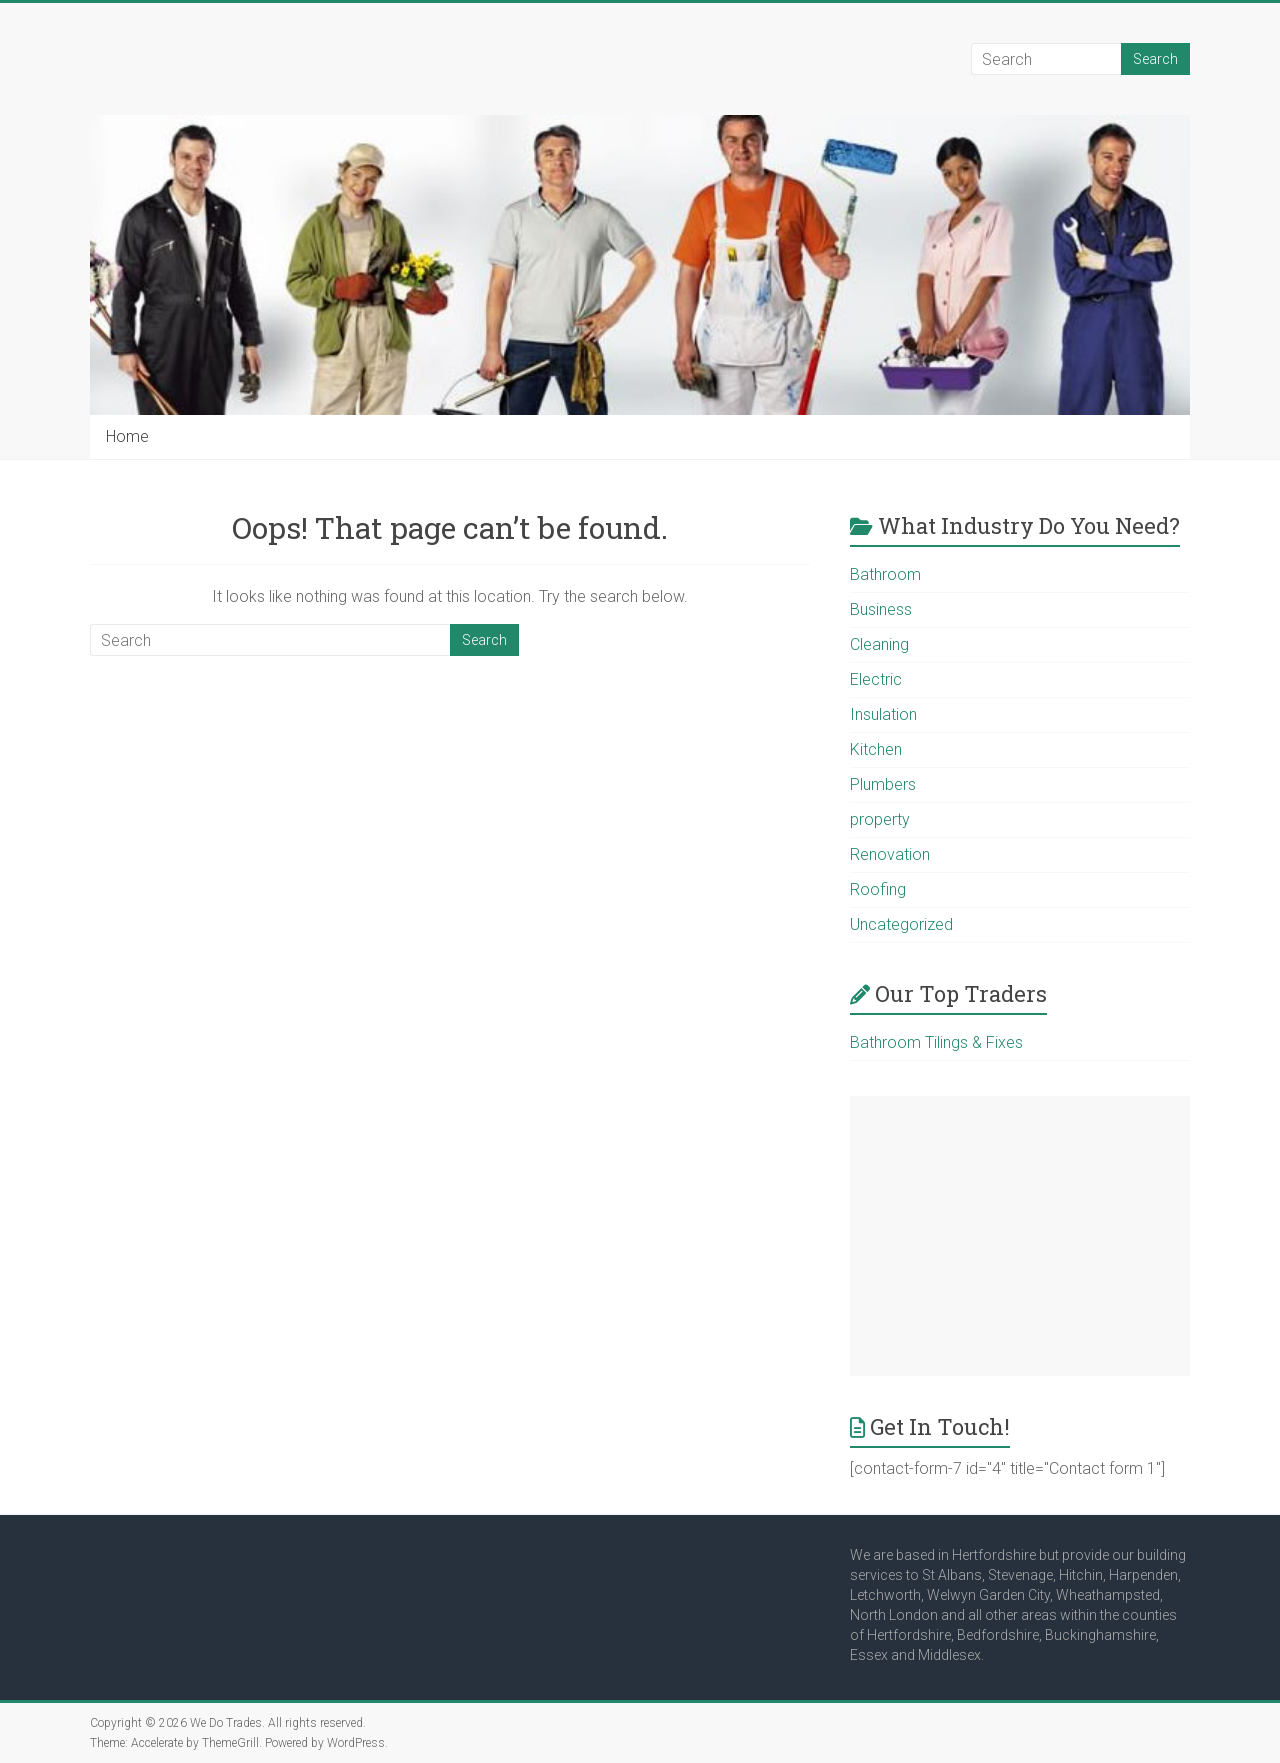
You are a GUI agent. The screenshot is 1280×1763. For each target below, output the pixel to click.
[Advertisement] (1020, 1236)
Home (127, 436)
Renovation (890, 854)
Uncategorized (901, 924)
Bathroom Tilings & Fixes (936, 1042)
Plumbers (883, 784)
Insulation (883, 714)
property (880, 819)
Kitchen (876, 749)
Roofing (878, 889)
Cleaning (879, 644)
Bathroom (885, 574)
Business (881, 609)
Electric (876, 679)
